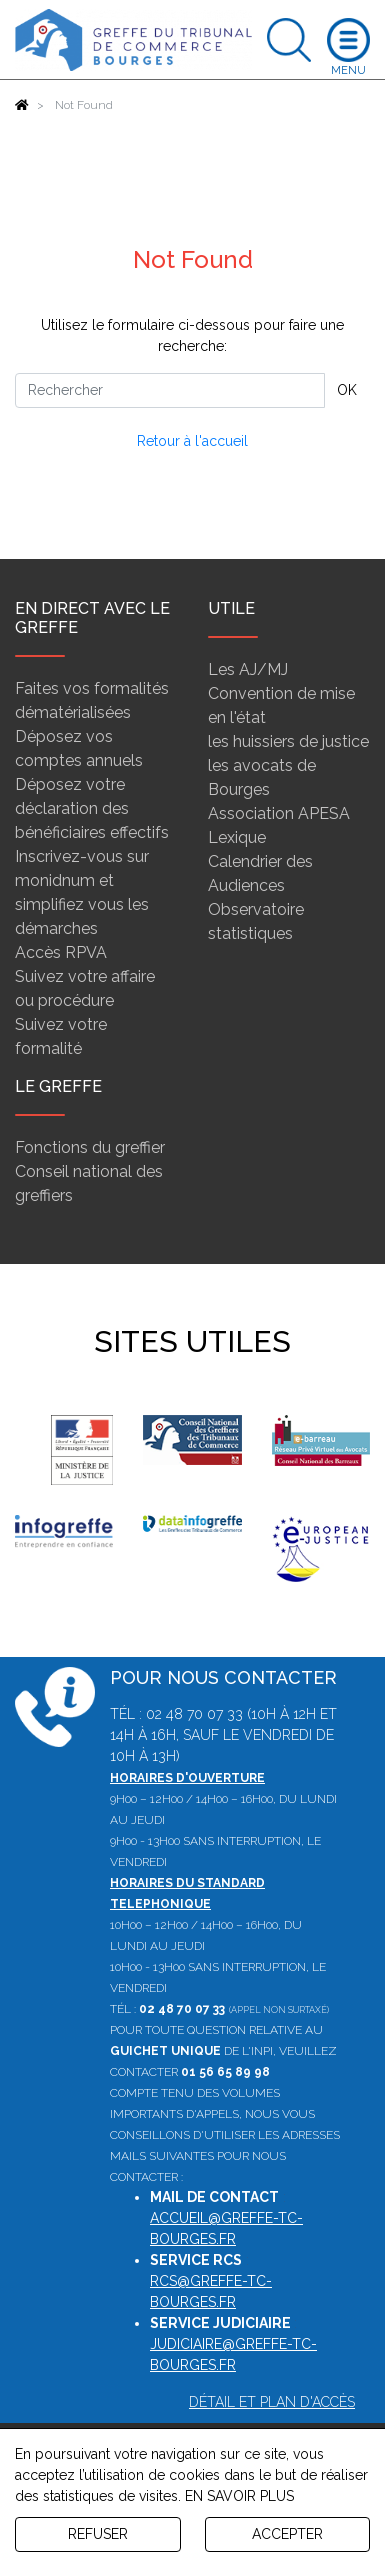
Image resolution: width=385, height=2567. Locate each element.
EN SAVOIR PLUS (239, 2496)
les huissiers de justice (288, 741)
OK (347, 390)
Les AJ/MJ (248, 669)
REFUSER (98, 2534)
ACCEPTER (287, 2534)
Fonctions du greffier (90, 1147)
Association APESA (279, 813)
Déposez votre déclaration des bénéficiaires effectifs (92, 808)
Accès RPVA (61, 952)
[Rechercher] (170, 390)
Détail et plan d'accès (272, 2402)
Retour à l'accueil (192, 441)
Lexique (237, 837)
